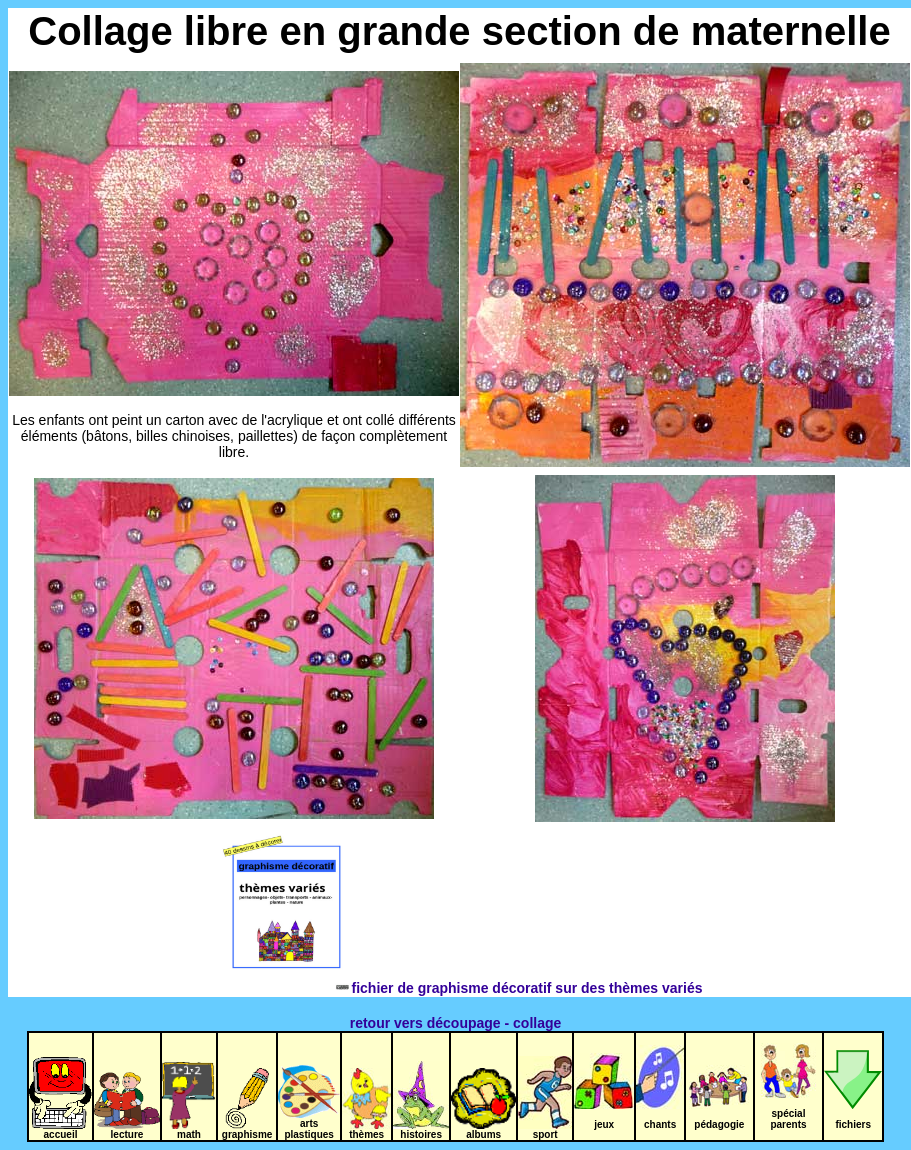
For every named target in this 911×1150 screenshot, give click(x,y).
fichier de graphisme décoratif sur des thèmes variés (460, 988)
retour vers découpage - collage (456, 1023)
